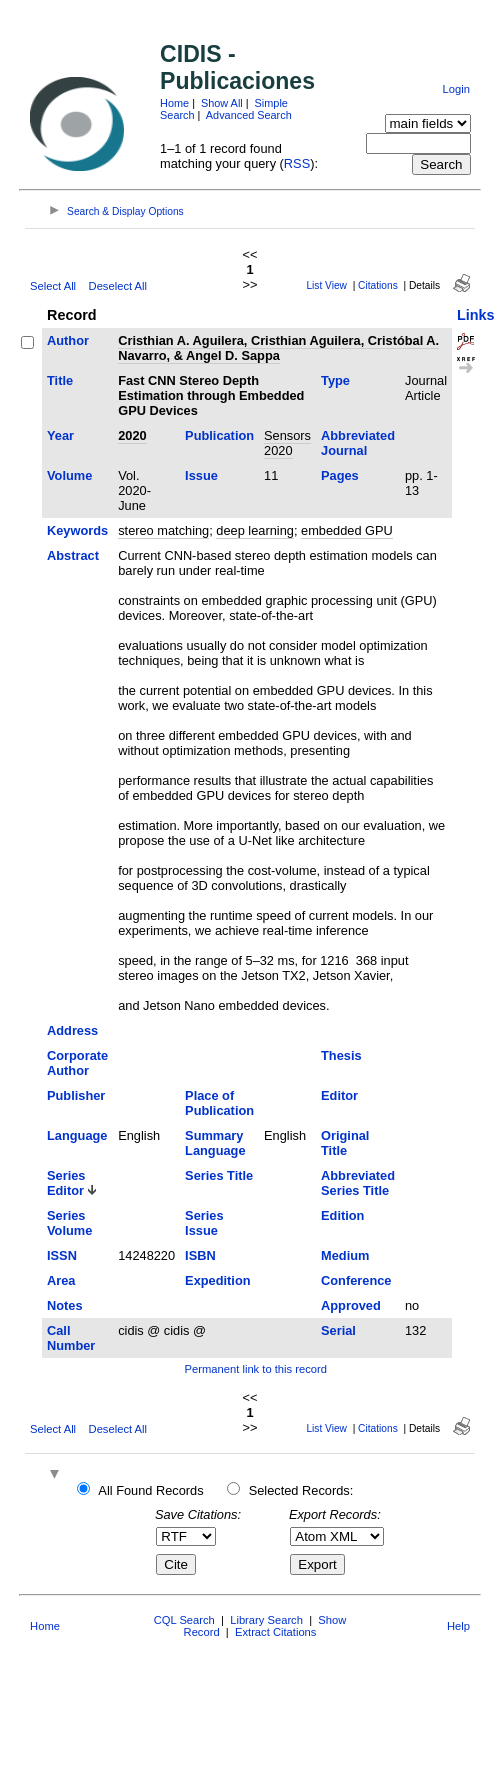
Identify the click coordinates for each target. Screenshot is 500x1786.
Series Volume (69, 1223)
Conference (356, 1280)
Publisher (76, 1095)
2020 (132, 435)
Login (456, 89)
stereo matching (163, 530)
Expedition (217, 1280)
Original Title (345, 1143)
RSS (297, 163)
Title (60, 380)
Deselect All (118, 286)
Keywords (77, 530)
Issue (201, 475)
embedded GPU (347, 530)
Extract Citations (275, 1632)
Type (335, 380)
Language (77, 1135)
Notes (65, 1305)
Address (72, 1030)
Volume (69, 475)
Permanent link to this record (256, 1369)
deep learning (255, 530)
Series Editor (66, 1183)
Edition (342, 1215)
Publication (219, 435)
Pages (340, 475)
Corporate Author (77, 1063)
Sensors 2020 (287, 443)
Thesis (341, 1055)
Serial (338, 1330)
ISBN (200, 1255)
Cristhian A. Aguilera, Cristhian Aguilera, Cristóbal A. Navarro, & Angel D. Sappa (278, 348)
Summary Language (215, 1143)
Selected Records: (301, 1490)
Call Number (71, 1338)
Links (476, 315)
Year (60, 435)
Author (68, 340)
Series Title (219, 1175)
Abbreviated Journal (358, 443)
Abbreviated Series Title (358, 1183)
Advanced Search (249, 115)
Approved (351, 1305)
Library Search (266, 1620)
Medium (345, 1255)
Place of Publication (219, 1103)
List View (326, 285)
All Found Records (150, 1490)
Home (174, 103)
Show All (222, 103)
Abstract (73, 555)
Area (61, 1280)
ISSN (62, 1255)
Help (458, 1626)
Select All (53, 286)
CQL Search (184, 1620)
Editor (339, 1095)
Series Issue (204, 1223)
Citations (378, 285)
